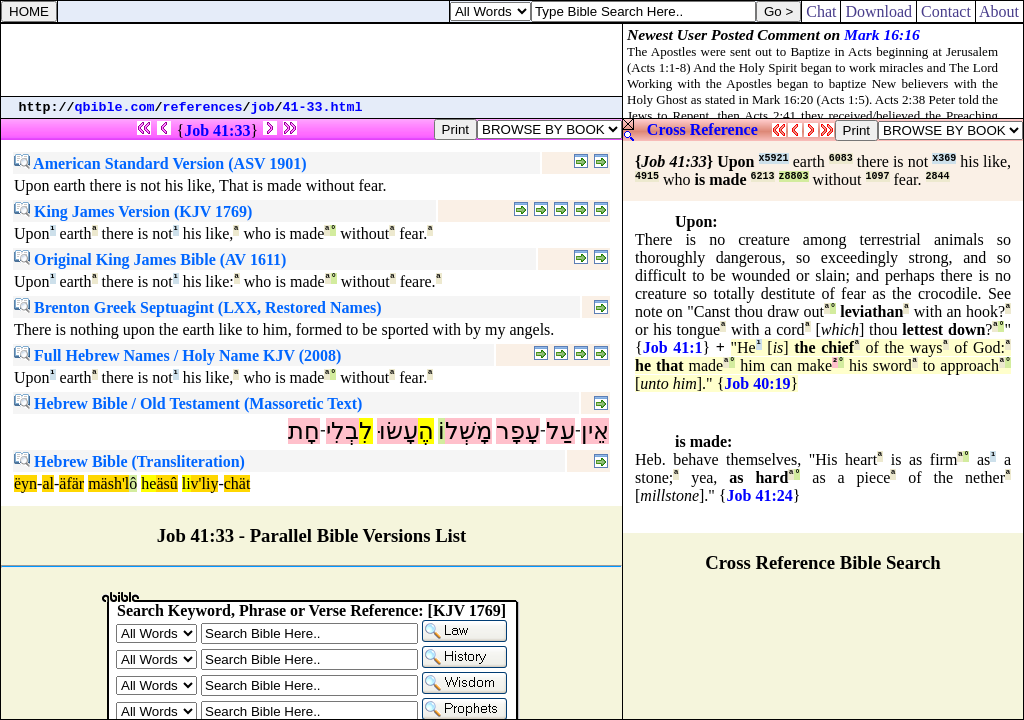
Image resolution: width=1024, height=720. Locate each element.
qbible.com (115, 107)
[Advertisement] (312, 60)
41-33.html (323, 107)
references (203, 107)
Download (878, 11)
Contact (946, 11)
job (263, 107)
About (999, 11)
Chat (821, 11)
